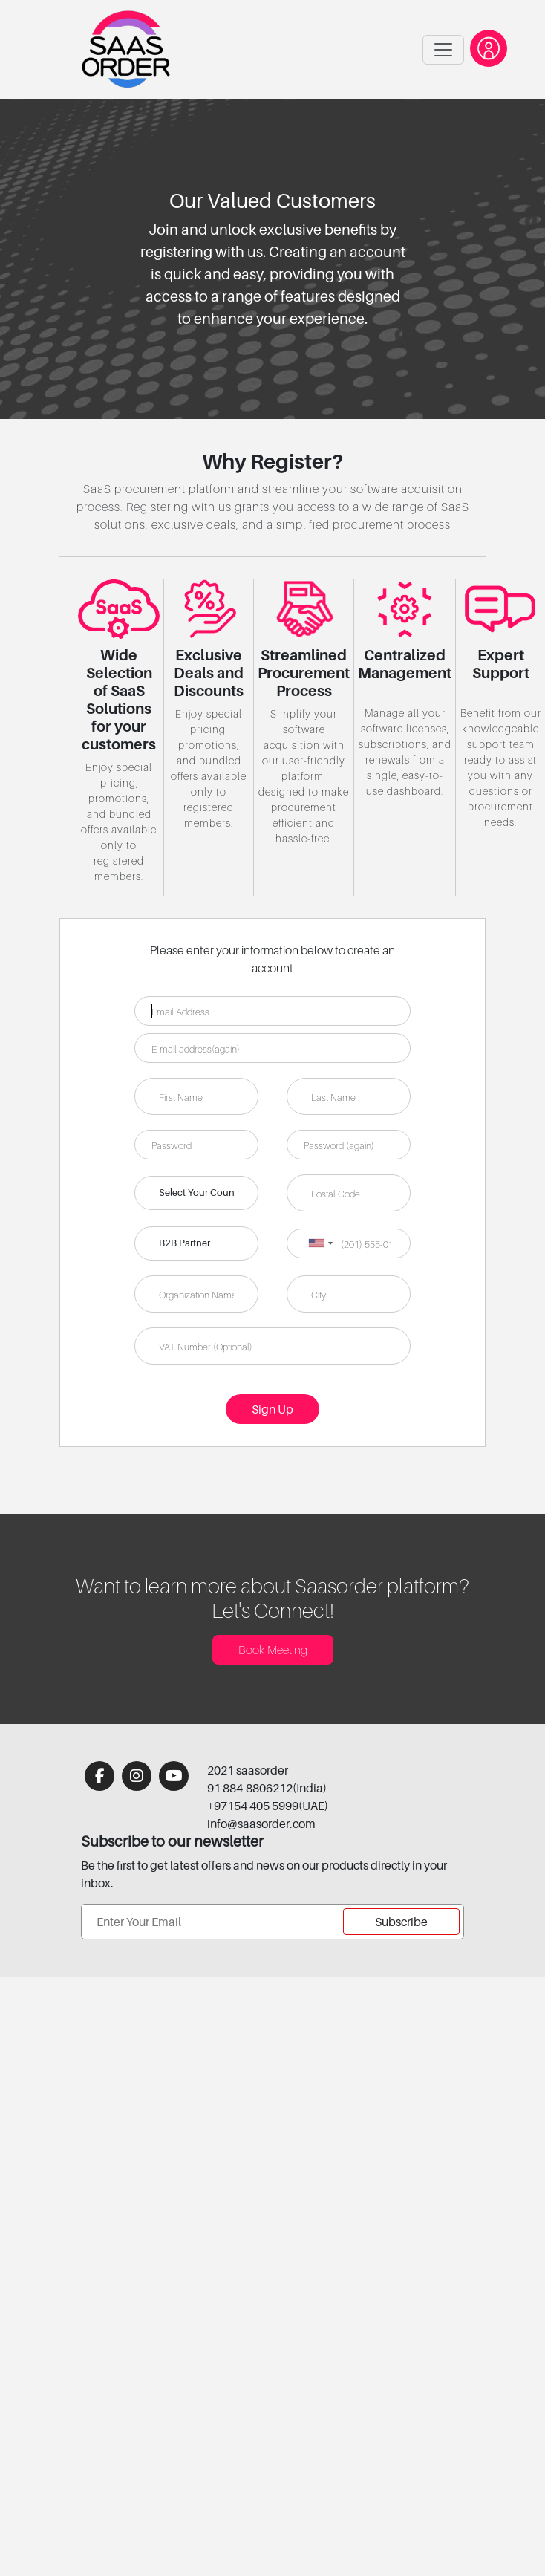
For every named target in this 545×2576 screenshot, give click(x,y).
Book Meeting (272, 1649)
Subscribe (401, 1921)
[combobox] (320, 1243)
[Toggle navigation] (443, 50)
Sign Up (272, 1409)
